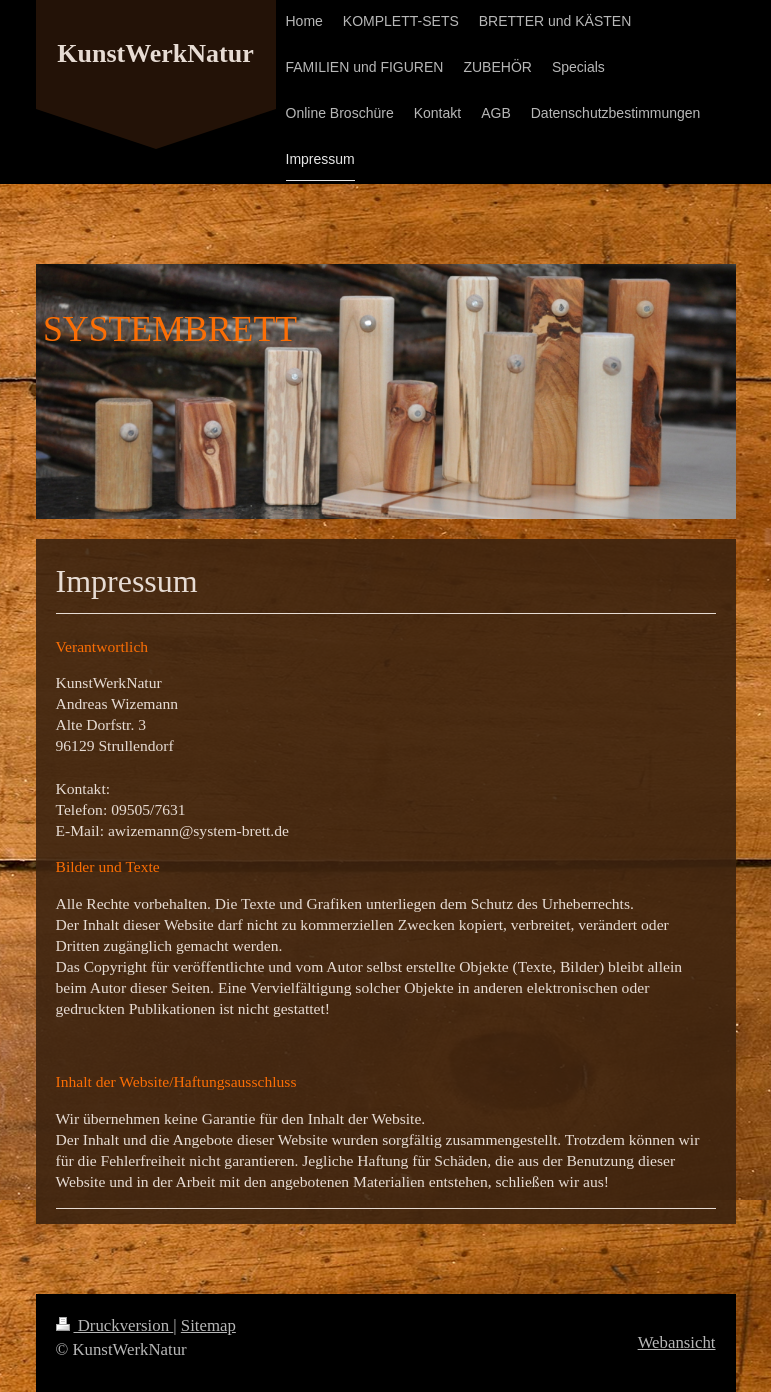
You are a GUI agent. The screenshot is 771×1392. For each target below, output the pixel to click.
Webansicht (677, 1342)
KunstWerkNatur (155, 53)
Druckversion (115, 1325)
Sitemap (208, 1325)
